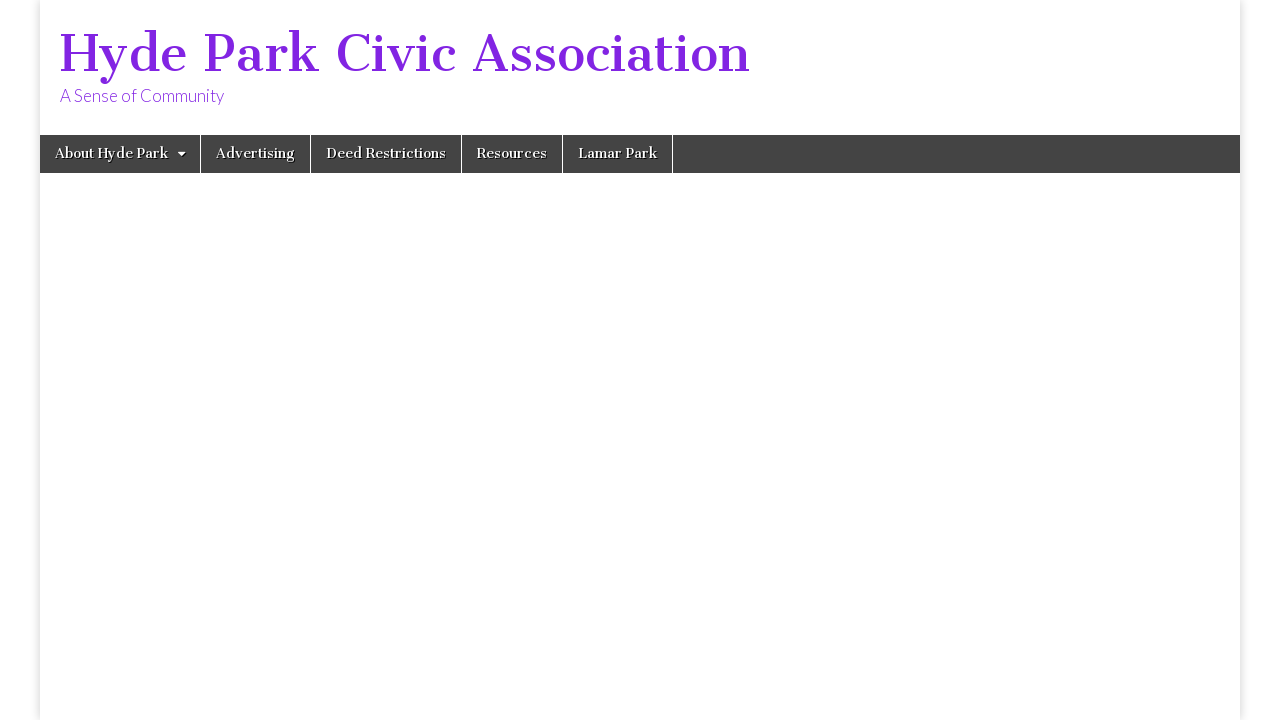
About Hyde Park (111, 153)
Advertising (255, 153)
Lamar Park (617, 153)
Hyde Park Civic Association (405, 53)
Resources (512, 153)
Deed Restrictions (386, 153)
